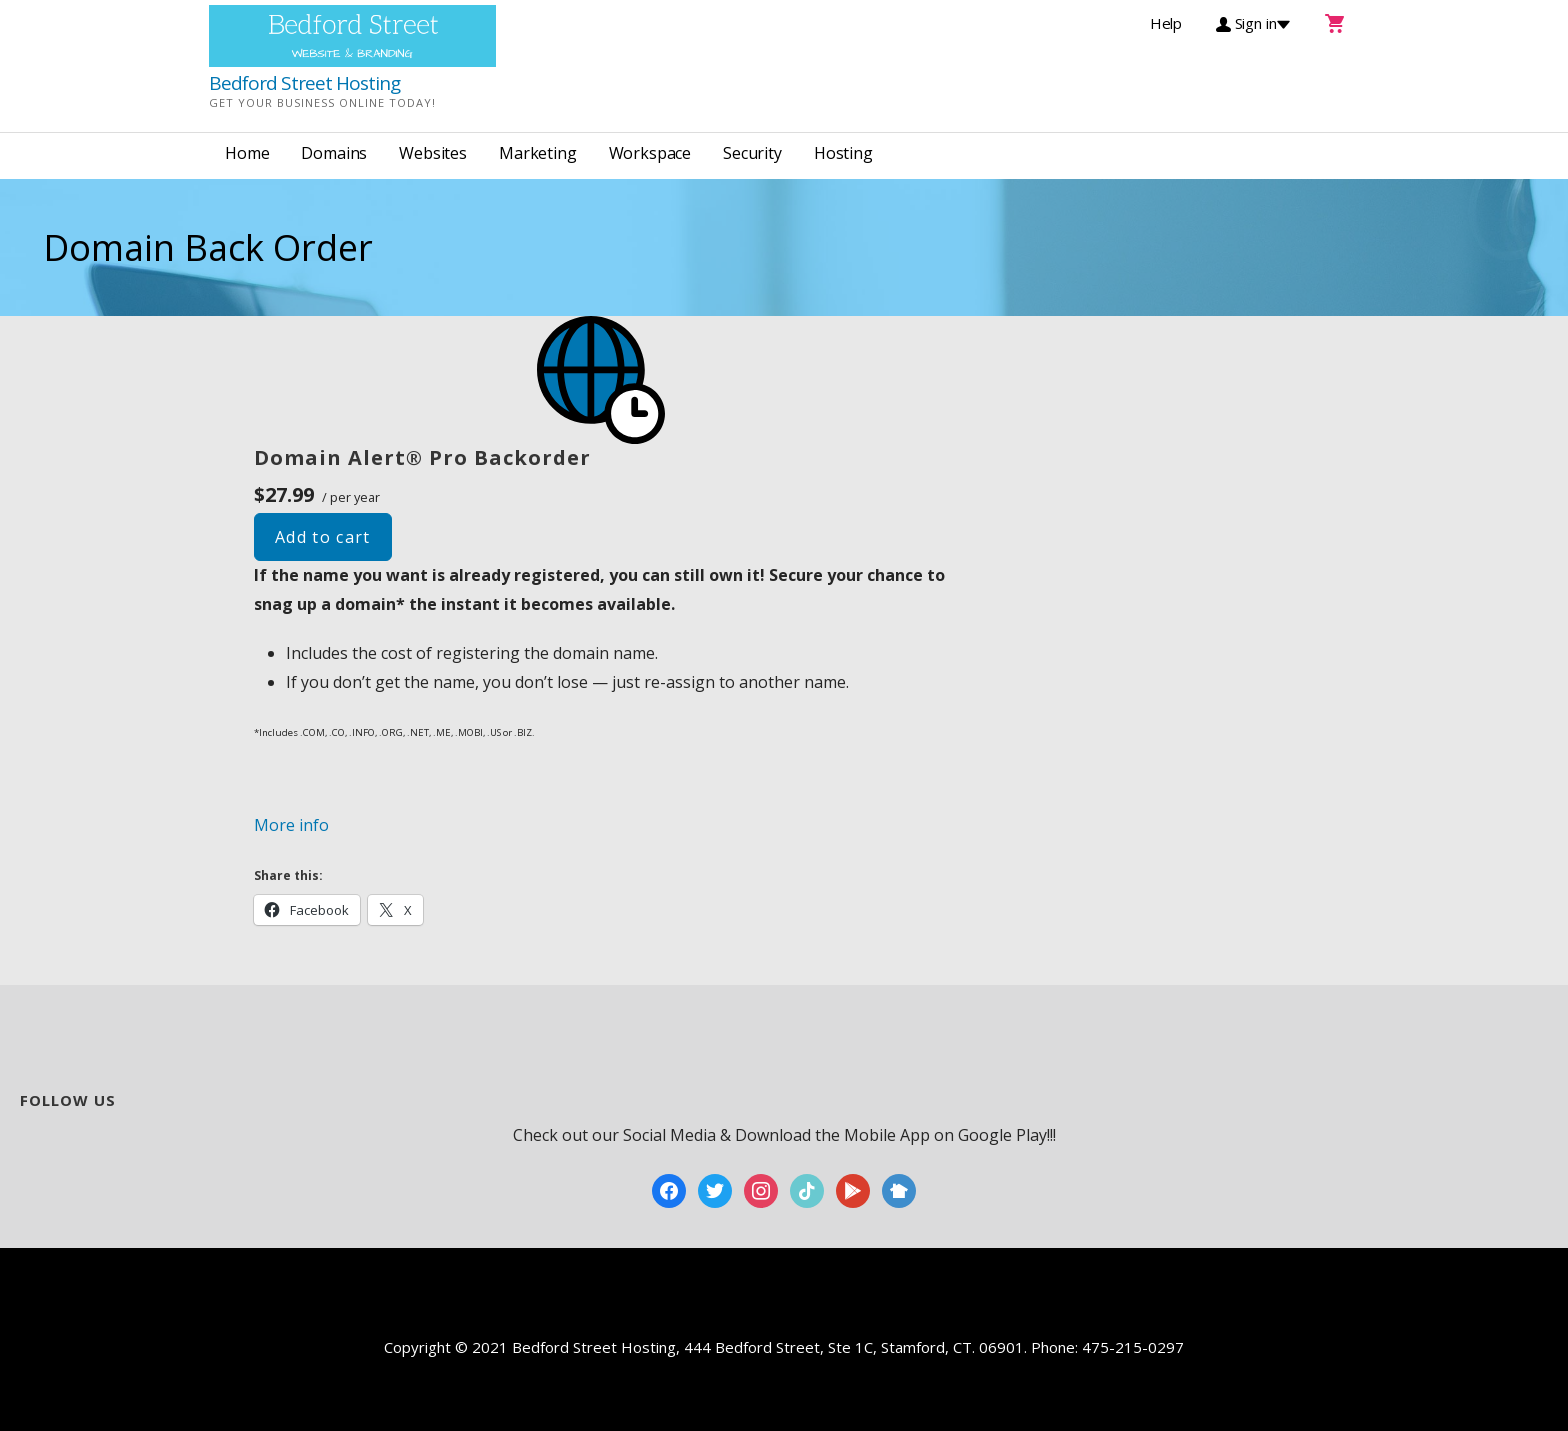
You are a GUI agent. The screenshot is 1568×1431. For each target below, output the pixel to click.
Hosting (843, 153)
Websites (433, 153)
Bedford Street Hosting (304, 83)
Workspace (650, 153)
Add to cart (323, 537)
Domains (334, 153)
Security (752, 153)
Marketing (538, 153)
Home (247, 153)
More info (291, 825)
